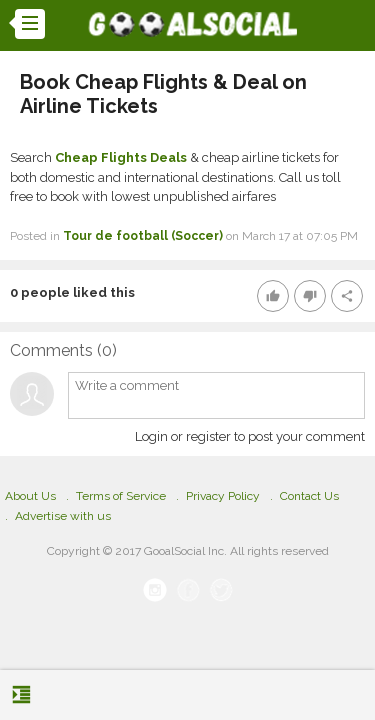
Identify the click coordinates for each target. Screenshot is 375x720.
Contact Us (309, 496)
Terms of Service (121, 496)
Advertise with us (63, 516)
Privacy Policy (223, 496)
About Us (30, 496)
